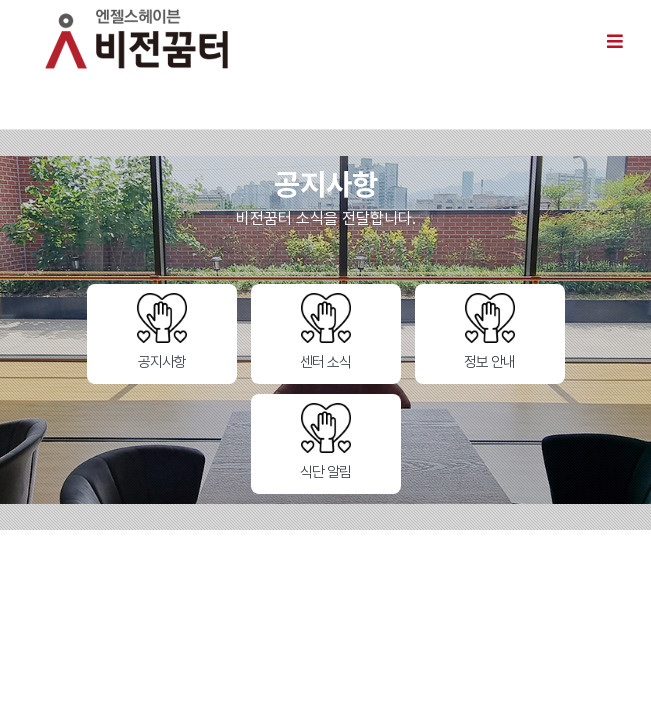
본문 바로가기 (0, 0)
